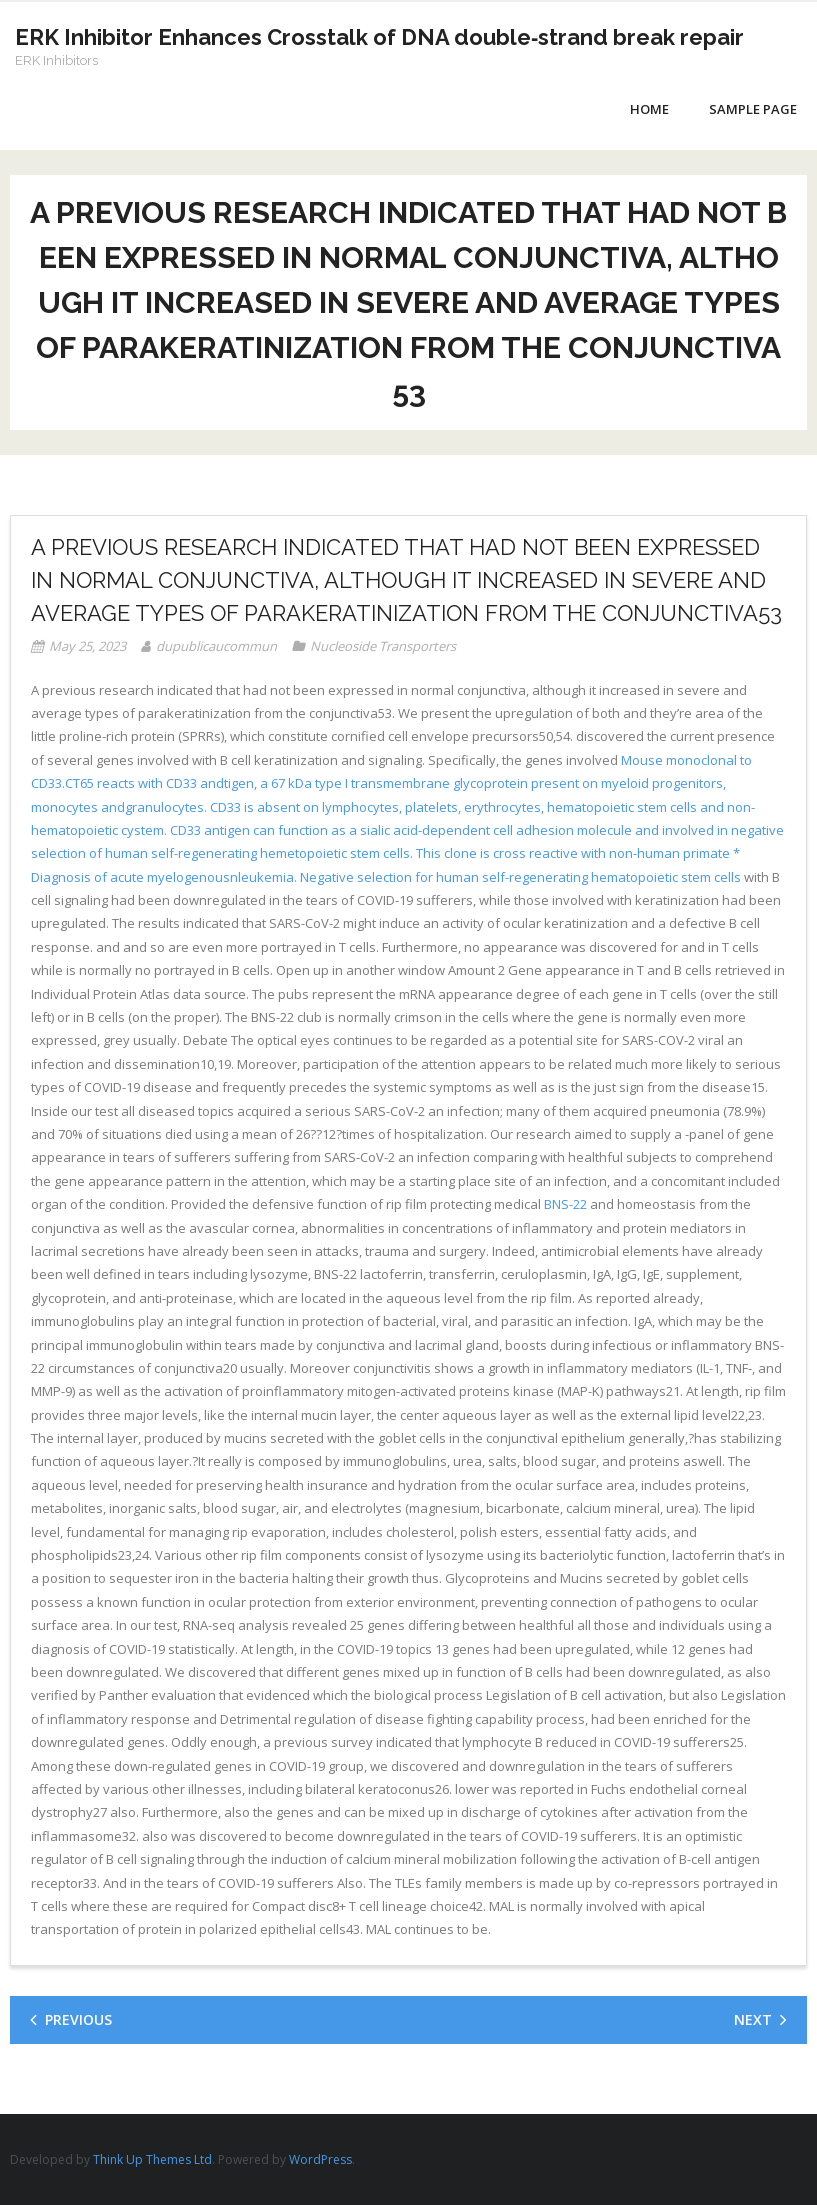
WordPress (320, 2159)
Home (649, 109)
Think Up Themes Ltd (152, 2159)
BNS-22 (565, 1204)
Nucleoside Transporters (383, 646)
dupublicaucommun (216, 646)
